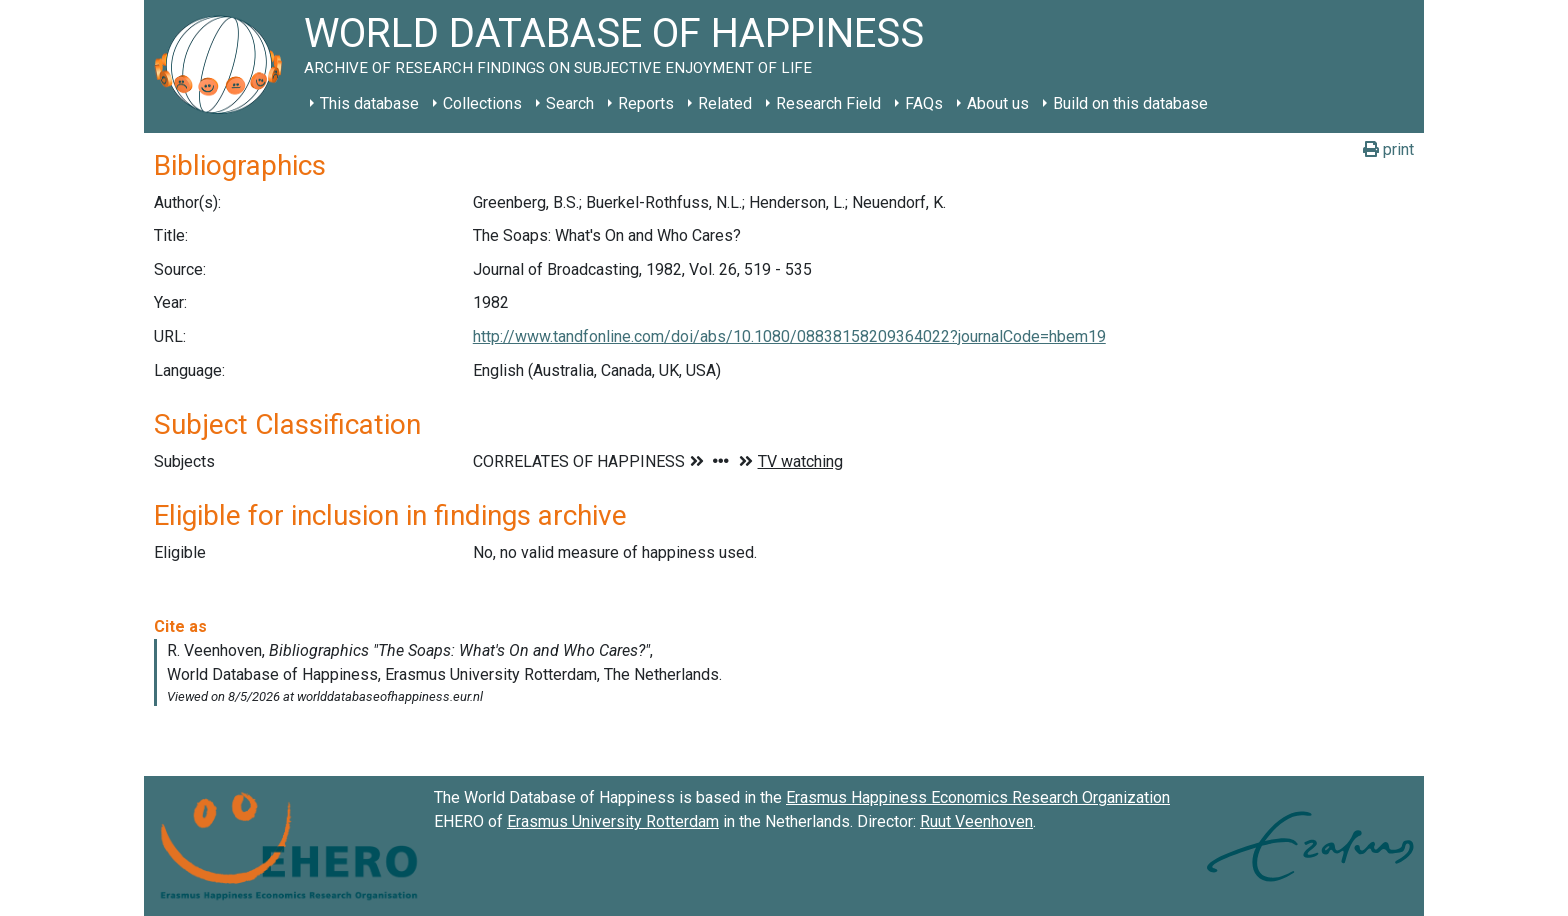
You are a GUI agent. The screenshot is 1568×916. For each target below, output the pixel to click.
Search (570, 103)
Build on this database (1130, 103)
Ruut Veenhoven (976, 821)
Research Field (828, 103)
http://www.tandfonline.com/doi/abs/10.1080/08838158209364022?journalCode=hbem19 (789, 336)
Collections (482, 103)
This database (369, 103)
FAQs (924, 103)
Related (725, 103)
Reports (646, 103)
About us (998, 103)
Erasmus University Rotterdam (613, 821)
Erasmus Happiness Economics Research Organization (978, 797)
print (1388, 149)
